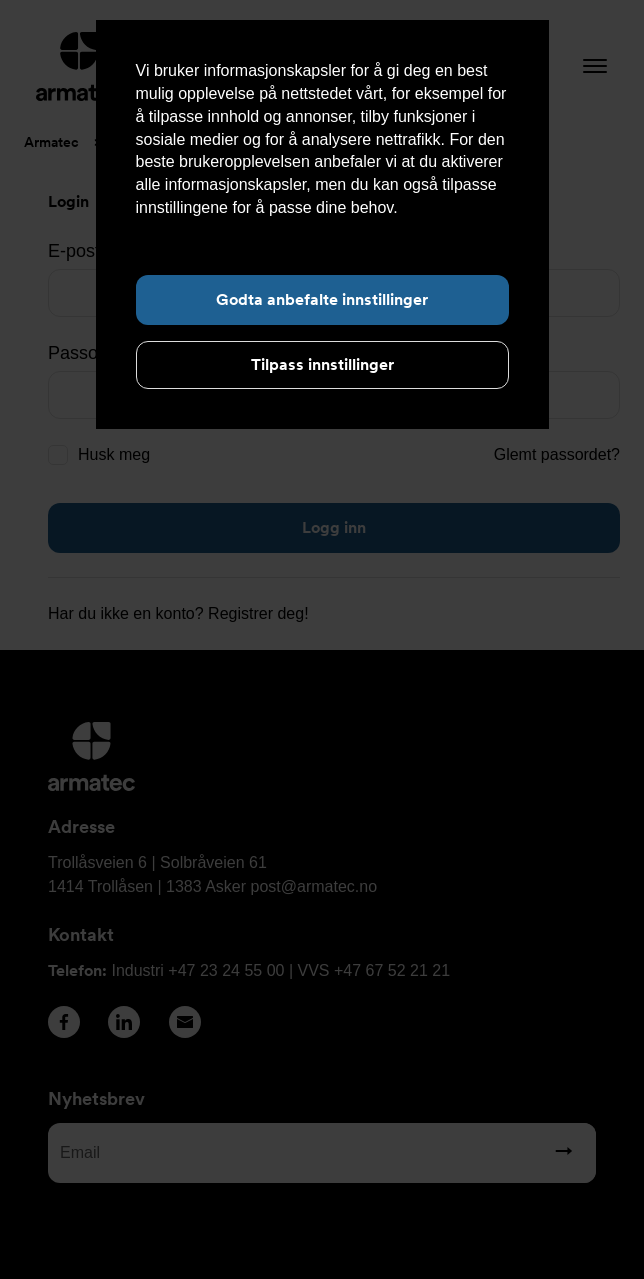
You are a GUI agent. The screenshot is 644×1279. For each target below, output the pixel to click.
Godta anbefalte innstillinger (322, 299)
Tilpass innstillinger (322, 364)
